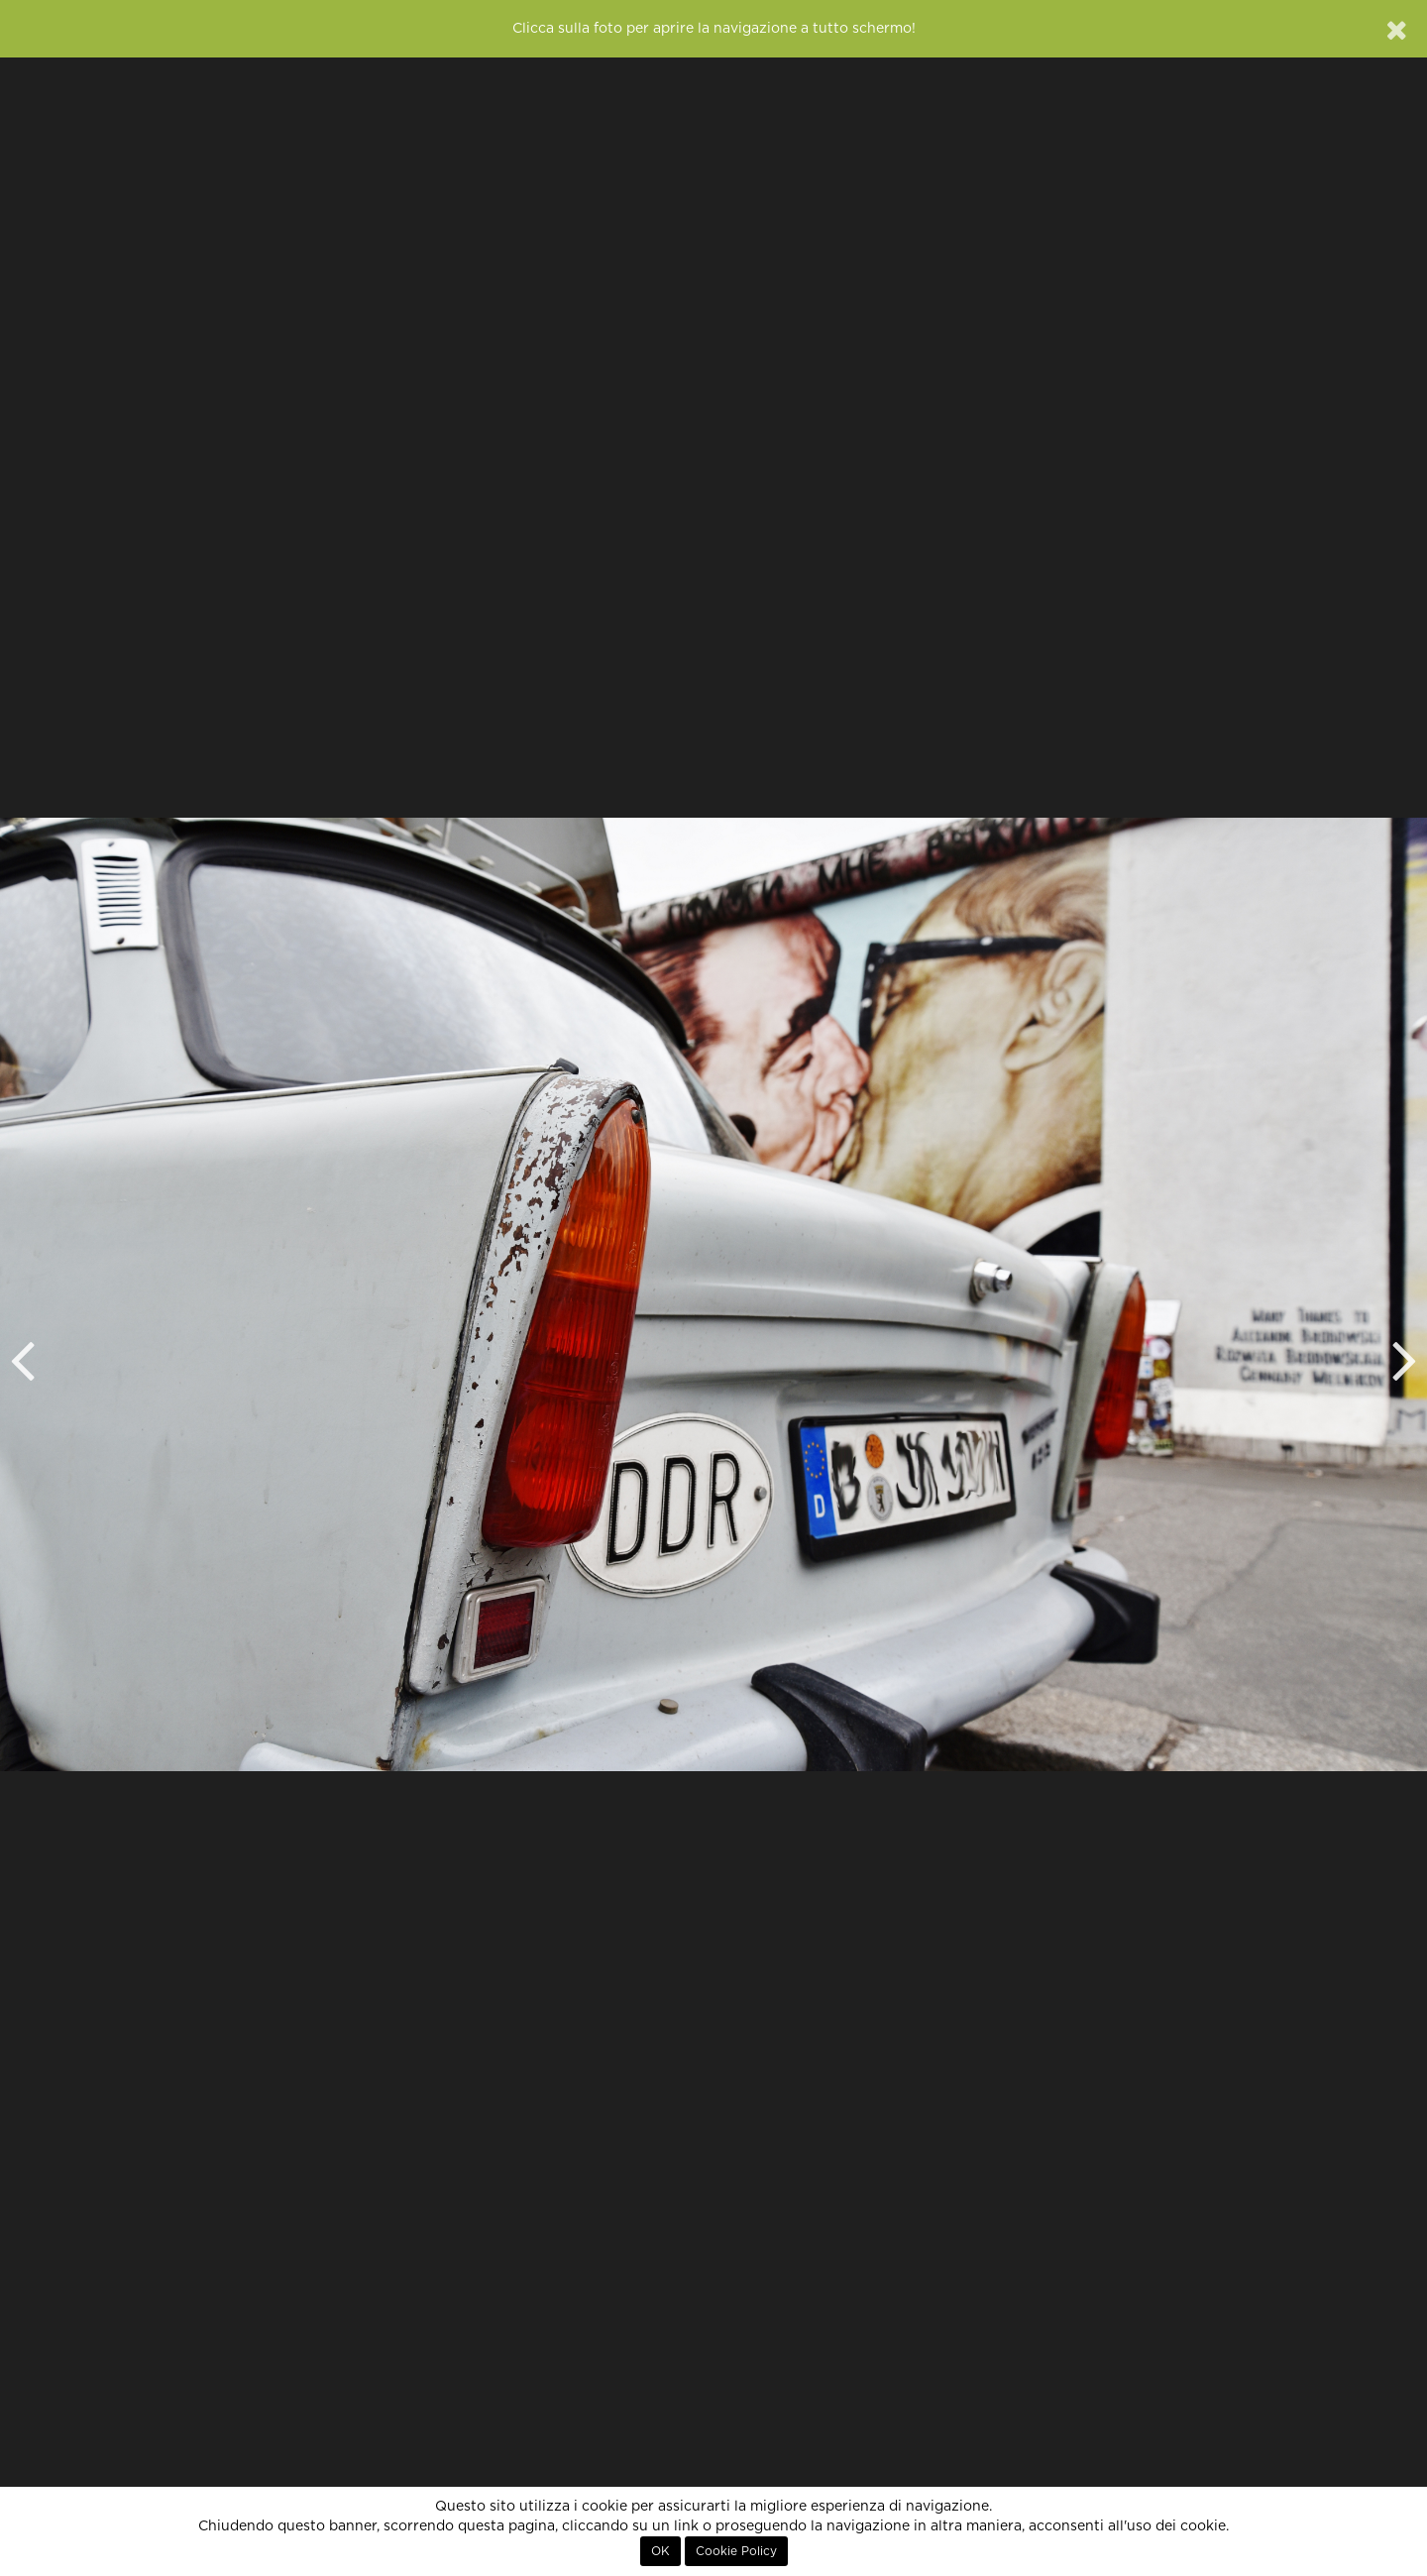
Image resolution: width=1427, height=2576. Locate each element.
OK (660, 2551)
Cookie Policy (736, 2551)
